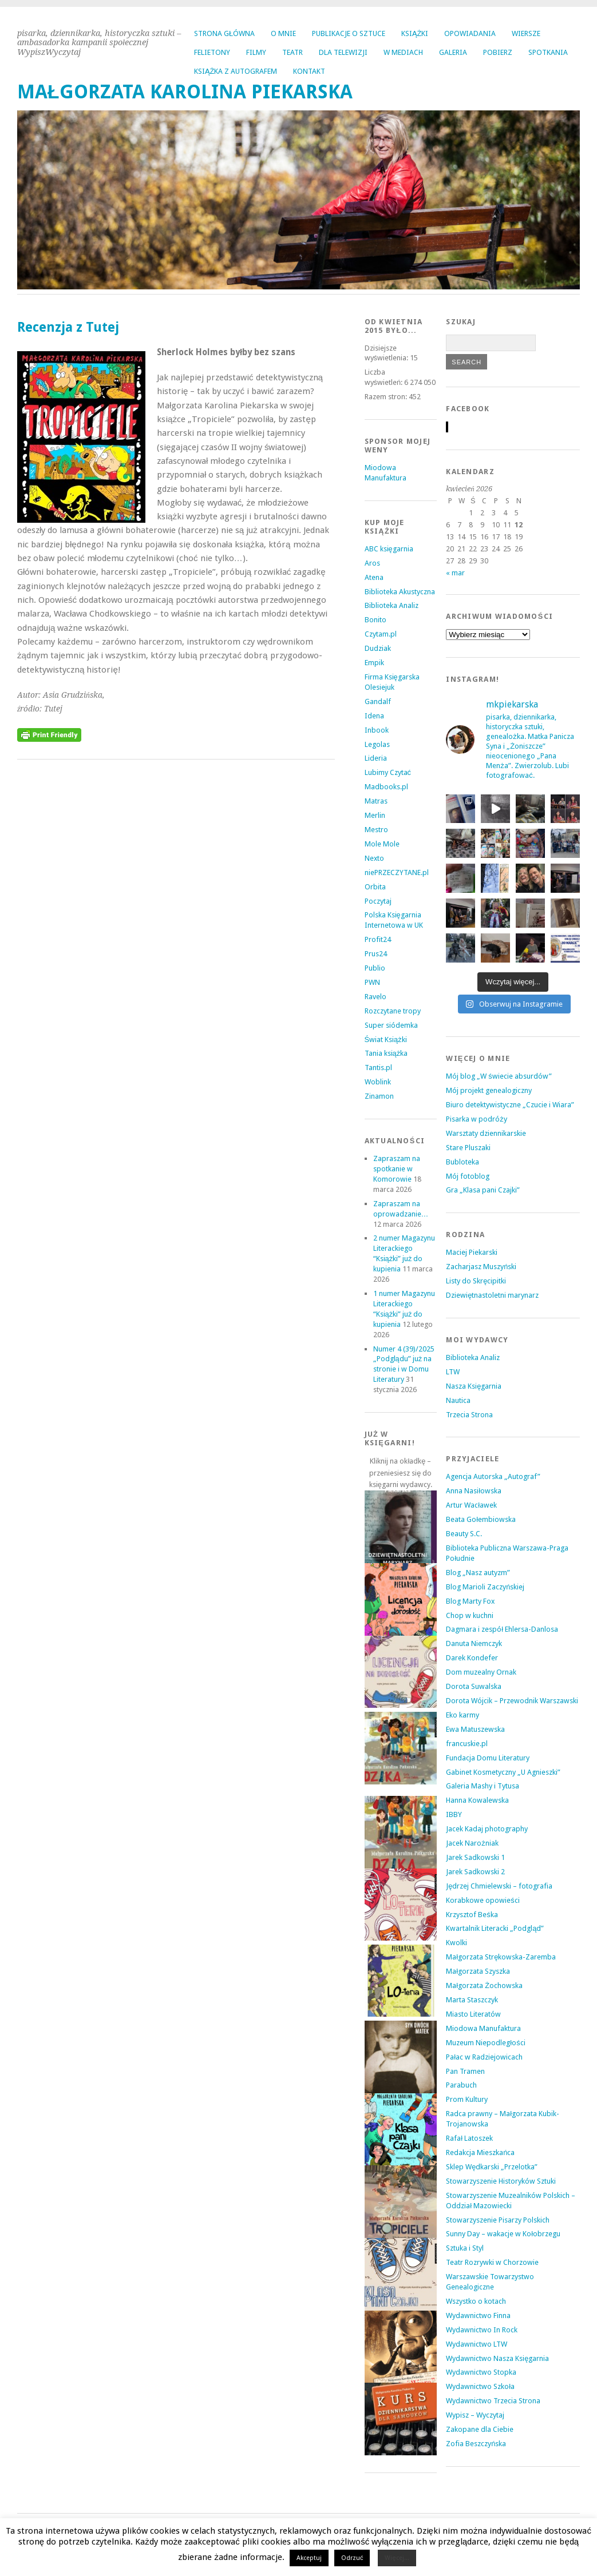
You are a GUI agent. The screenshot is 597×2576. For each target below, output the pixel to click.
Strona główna (224, 33)
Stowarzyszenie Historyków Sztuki (501, 2181)
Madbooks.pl (386, 786)
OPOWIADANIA (470, 33)
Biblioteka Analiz (391, 605)
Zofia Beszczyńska (476, 2443)
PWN (372, 982)
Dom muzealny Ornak (481, 1672)
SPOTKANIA (548, 52)
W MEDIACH (403, 52)
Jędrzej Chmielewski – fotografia (499, 1886)
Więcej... (397, 2558)
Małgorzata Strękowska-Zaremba (501, 1957)
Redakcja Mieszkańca (480, 2152)
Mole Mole (382, 844)
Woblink (378, 1082)
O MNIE (283, 33)
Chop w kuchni (469, 1615)
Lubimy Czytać (388, 772)
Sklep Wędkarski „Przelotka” (491, 2166)
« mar (455, 573)
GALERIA (453, 52)
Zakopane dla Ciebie (479, 2429)
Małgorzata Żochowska (484, 1985)
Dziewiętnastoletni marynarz (492, 1295)
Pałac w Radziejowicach (484, 2057)
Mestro (376, 829)
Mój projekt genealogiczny (489, 1090)
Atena (374, 577)
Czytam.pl (381, 634)
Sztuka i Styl (465, 2248)
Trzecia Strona (469, 1414)
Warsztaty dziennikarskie (486, 1133)
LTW (453, 1371)
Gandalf (378, 701)
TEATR (292, 52)
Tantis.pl (378, 1067)
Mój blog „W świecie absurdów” (498, 1076)
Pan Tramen (465, 2071)
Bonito (375, 619)
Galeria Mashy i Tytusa (482, 1786)
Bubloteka (462, 1162)
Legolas (377, 744)
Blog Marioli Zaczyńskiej (485, 1587)
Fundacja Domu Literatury (487, 1758)
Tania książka (386, 1053)
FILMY (256, 52)
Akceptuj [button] (309, 2558)
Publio (375, 968)
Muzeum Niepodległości (485, 2042)
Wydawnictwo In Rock (481, 2329)
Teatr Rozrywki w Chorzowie (492, 2262)
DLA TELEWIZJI (343, 52)
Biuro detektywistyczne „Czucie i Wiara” (510, 1104)
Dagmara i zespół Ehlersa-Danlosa (502, 1629)
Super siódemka (391, 1025)
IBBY (454, 1814)
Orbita (375, 886)
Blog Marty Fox (470, 1601)
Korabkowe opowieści (482, 1900)
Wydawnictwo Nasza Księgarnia (497, 2358)
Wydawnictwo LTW (476, 2344)
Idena (374, 715)
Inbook (377, 730)
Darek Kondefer (472, 1657)
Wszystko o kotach (476, 2301)
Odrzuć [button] (352, 2558)
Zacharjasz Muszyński (481, 1266)
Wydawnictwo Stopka (481, 2372)
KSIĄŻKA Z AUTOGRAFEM (235, 71)
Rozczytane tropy (393, 1011)
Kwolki (456, 1942)
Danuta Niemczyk (474, 1643)
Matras (376, 801)
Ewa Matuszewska (475, 1729)
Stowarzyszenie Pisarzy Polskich (497, 2220)
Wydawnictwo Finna (478, 2315)
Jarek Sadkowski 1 (475, 1857)
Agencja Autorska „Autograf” (493, 1476)
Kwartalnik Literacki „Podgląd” (495, 1928)
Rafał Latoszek (469, 2138)
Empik (374, 662)
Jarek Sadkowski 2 (475, 1871)
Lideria (376, 758)
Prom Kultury (467, 2099)
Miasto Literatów (473, 2014)
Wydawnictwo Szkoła (480, 2386)
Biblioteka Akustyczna (400, 591)
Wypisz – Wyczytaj (475, 2415)
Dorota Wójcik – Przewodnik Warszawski (512, 1700)
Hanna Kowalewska (477, 1800)
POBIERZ (497, 52)
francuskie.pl (467, 1743)
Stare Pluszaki (468, 1147)
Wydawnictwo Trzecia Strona (493, 2400)
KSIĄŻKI (414, 33)
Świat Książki (386, 1039)
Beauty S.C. (464, 1533)
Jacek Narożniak (472, 1843)
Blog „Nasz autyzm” (478, 1572)
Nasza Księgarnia (473, 1386)
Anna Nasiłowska (473, 1490)
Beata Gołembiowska (481, 1519)
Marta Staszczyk (472, 1999)
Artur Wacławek (471, 1505)
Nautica (458, 1400)
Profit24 (378, 939)
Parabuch (461, 2085)
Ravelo (375, 996)
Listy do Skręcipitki (476, 1281)
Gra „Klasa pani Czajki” (483, 1190)
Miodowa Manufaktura (483, 2028)
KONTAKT (309, 71)
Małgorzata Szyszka (478, 1971)
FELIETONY (212, 52)
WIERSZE (526, 33)
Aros (372, 563)
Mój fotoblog (467, 1176)
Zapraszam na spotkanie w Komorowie (396, 1168)
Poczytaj (378, 901)
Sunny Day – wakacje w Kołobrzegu (503, 2233)
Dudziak (378, 648)
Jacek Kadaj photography (487, 1828)
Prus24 (376, 953)
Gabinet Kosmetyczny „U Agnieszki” (503, 1772)
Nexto (374, 858)
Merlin (375, 815)
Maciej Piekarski (471, 1252)
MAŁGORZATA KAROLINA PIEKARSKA (185, 92)
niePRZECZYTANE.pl (397, 872)
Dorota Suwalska (473, 1686)
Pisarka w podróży (476, 1119)
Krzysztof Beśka (471, 1914)
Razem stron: (387, 396)
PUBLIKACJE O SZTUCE (348, 33)
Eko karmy (462, 1715)
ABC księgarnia (389, 548)
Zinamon (379, 1096)
